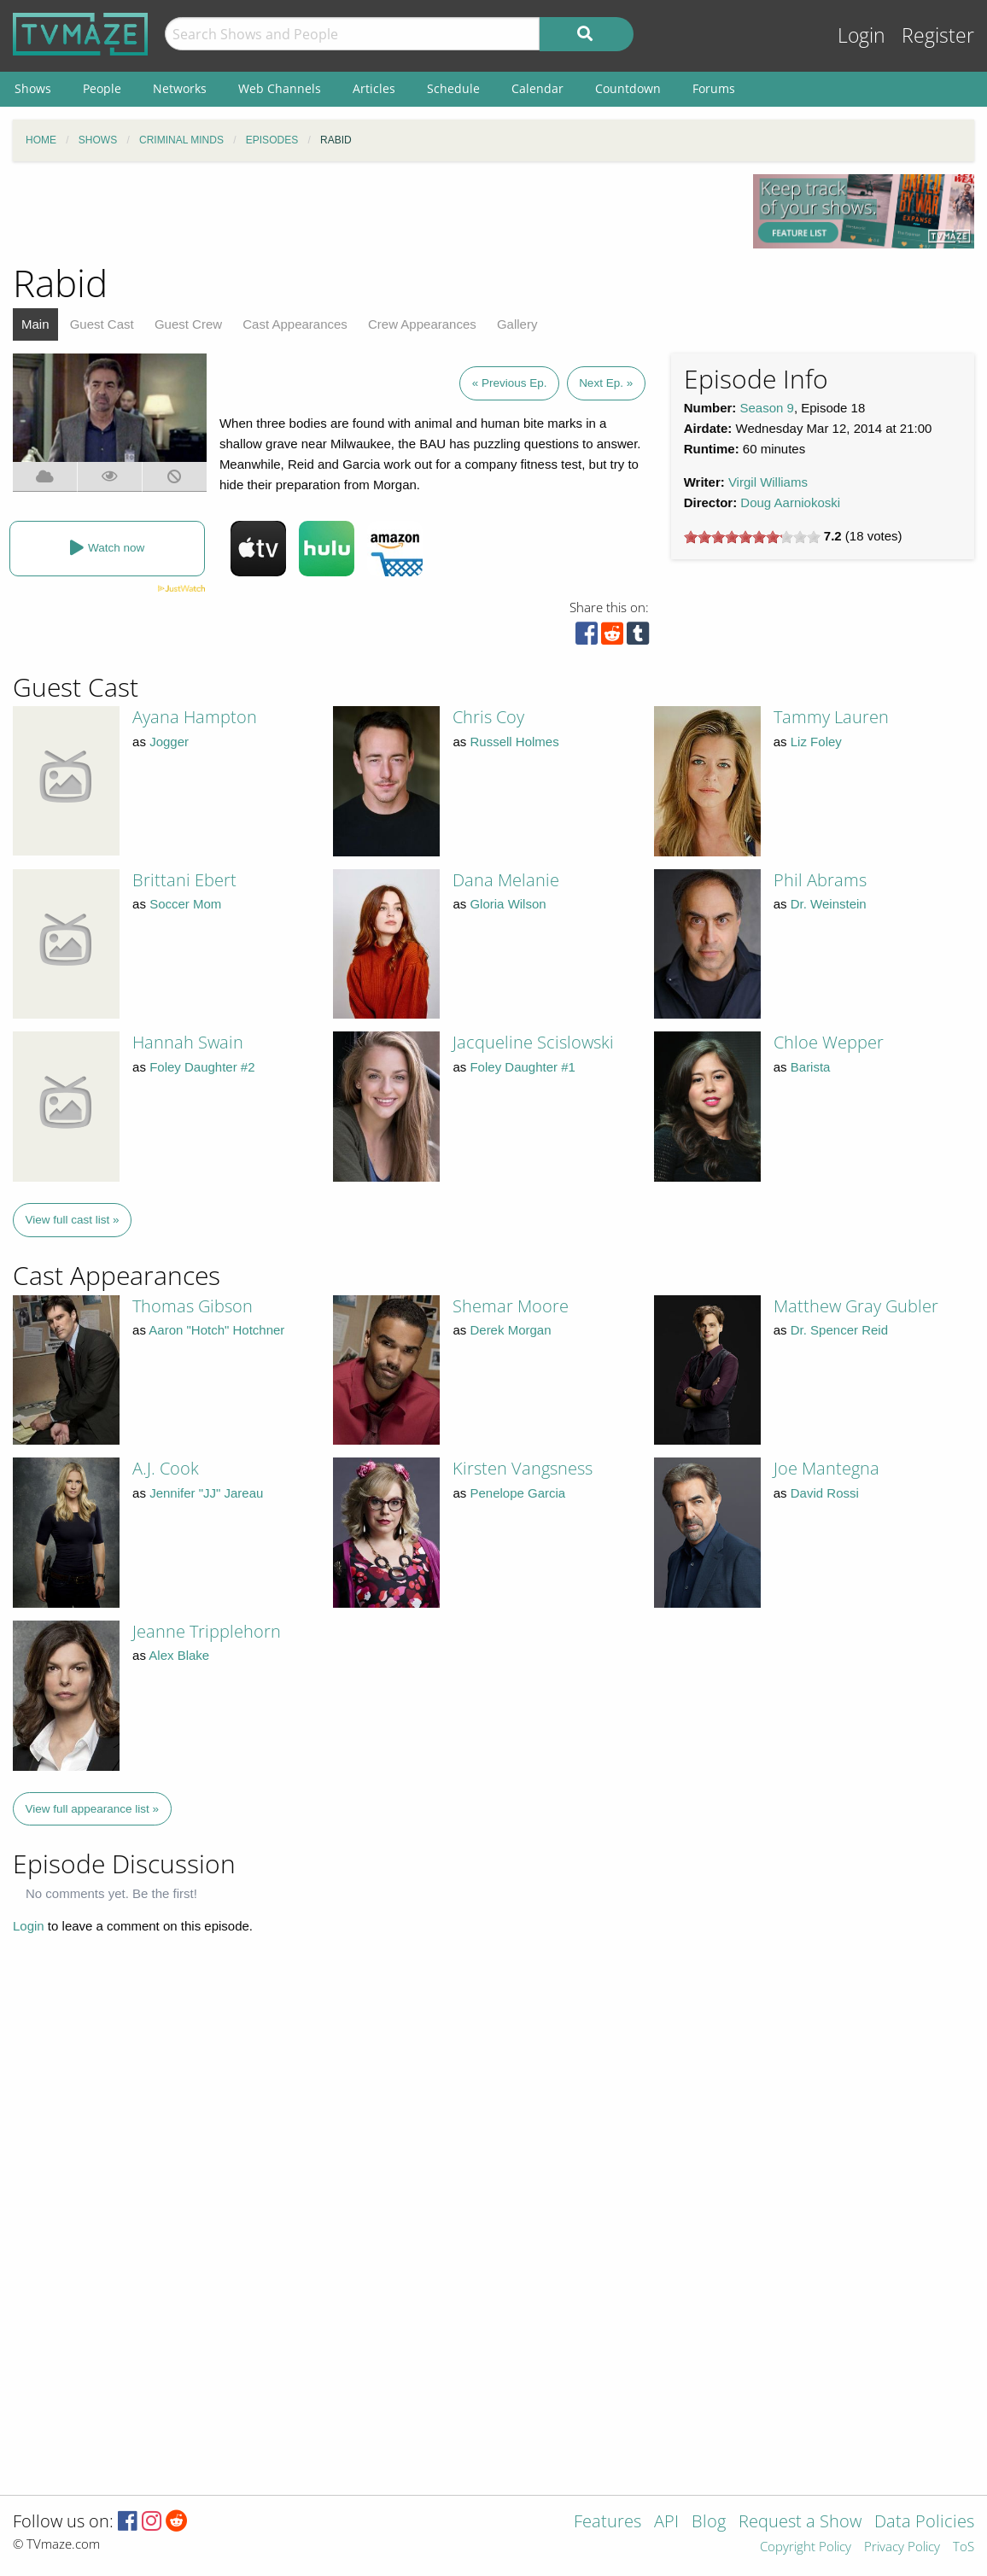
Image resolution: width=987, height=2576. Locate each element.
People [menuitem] (102, 88)
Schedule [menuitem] (453, 88)
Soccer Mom (185, 904)
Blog (709, 2522)
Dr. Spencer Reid (839, 1330)
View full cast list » (73, 1219)
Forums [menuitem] (713, 88)
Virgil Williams (768, 482)
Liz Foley (816, 741)
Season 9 (767, 407)
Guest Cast (102, 324)
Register (938, 35)
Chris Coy (488, 716)
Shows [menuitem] (33, 88)
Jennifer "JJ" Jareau (206, 1493)
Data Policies (924, 2522)
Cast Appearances (294, 324)
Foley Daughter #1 (522, 1067)
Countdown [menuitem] (628, 88)
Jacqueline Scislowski (533, 1042)
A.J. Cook (165, 1468)
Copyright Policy (805, 2547)
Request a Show (800, 2522)
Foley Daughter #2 (201, 1067)
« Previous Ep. (509, 383)
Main (35, 324)
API (666, 2522)
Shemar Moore (511, 1305)
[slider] (752, 537)
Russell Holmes (514, 741)
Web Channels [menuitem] (279, 88)
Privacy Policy (902, 2547)
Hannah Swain (187, 1042)
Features (607, 2522)
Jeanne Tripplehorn (206, 1631)
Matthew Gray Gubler (856, 1305)
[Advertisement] (370, 212)
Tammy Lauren (831, 716)
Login (861, 35)
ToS (963, 2547)
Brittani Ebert (184, 879)
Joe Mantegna (826, 1468)
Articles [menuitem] (374, 88)
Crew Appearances (422, 324)
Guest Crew (188, 324)
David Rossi (825, 1493)
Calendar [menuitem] (537, 88)
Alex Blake (179, 1655)
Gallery (517, 324)
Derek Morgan (510, 1330)
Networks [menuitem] (180, 88)
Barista (811, 1067)
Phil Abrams (820, 879)
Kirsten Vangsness (523, 1468)
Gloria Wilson (508, 904)
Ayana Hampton (194, 716)
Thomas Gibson (192, 1305)
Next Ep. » (606, 383)
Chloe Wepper (829, 1042)
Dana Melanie (506, 879)
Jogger (169, 741)
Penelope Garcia (517, 1493)
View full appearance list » (93, 1808)
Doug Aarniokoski (790, 502)
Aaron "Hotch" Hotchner (216, 1330)
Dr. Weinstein (829, 904)
